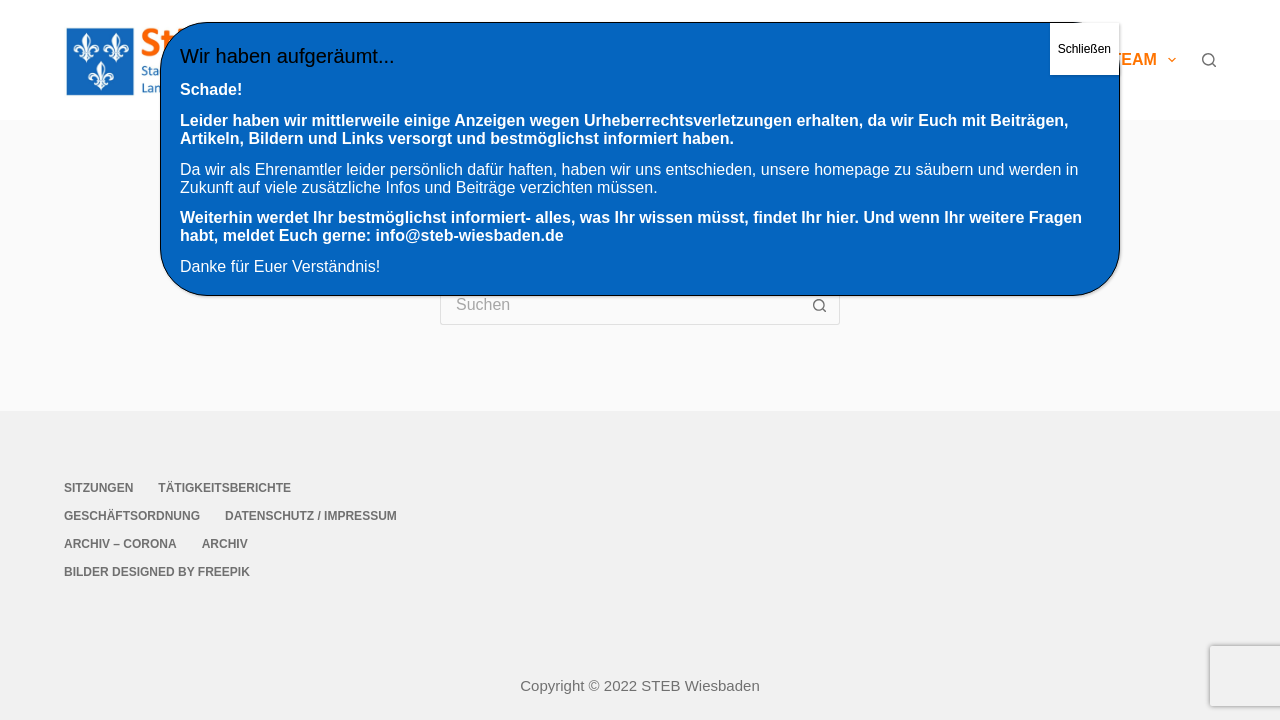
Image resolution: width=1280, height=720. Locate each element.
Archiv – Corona (120, 544)
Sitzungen (98, 488)
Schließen (1084, 49)
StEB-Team (1122, 60)
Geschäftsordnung (132, 516)
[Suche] (1209, 60)
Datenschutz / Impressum (311, 516)
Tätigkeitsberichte (224, 488)
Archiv (225, 544)
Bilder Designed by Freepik (157, 572)
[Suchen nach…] (620, 305)
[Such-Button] (820, 305)
